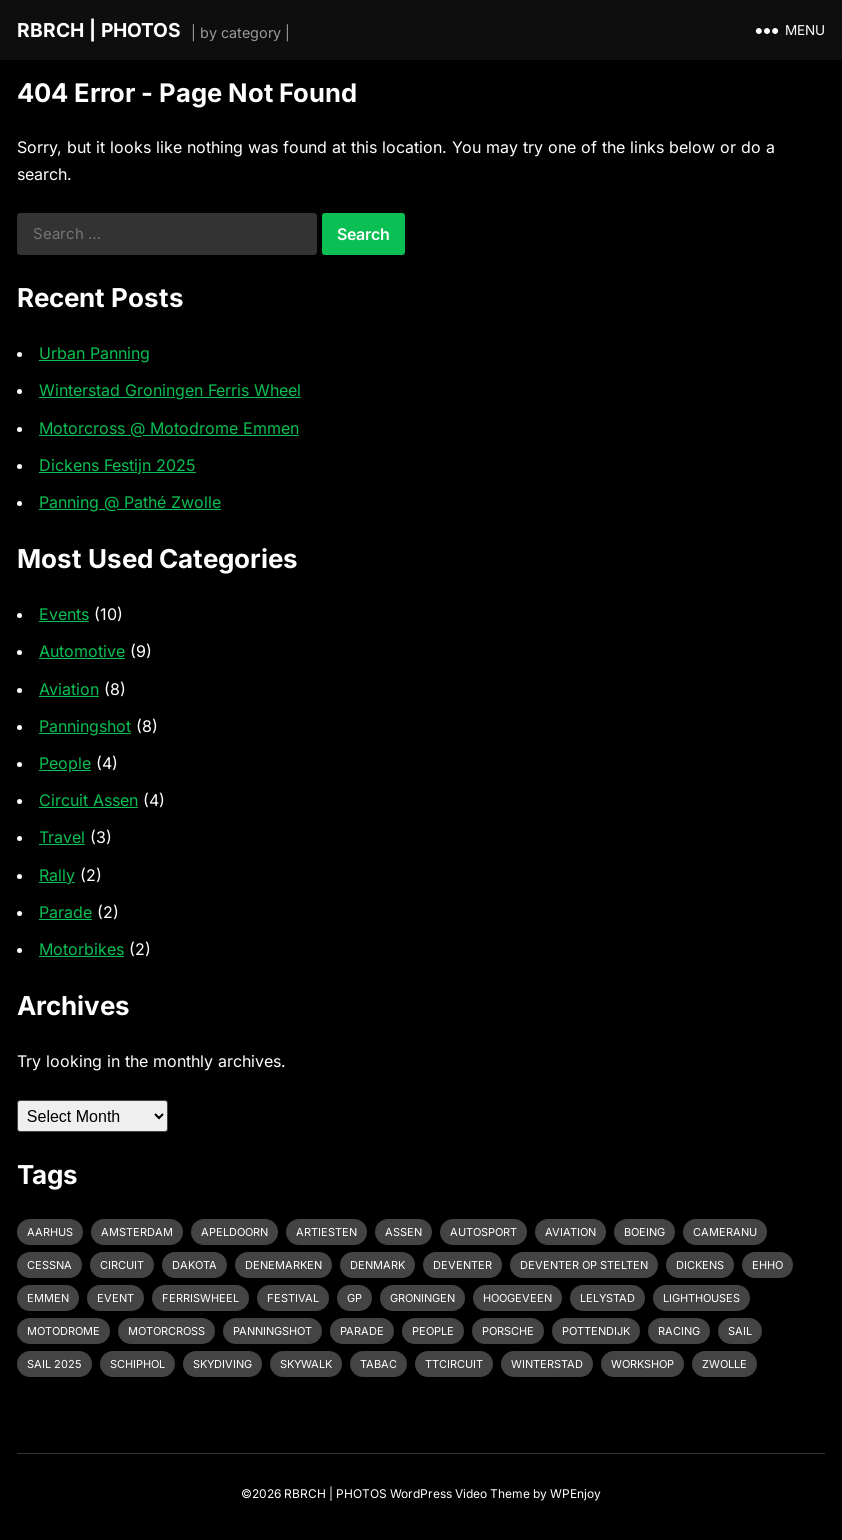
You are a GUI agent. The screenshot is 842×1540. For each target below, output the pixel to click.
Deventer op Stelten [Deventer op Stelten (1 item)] (584, 1265)
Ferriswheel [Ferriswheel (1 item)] (200, 1298)
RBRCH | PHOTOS (99, 30)
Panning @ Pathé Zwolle (130, 502)
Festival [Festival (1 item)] (293, 1298)
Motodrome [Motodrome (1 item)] (63, 1331)
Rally (57, 875)
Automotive (82, 651)
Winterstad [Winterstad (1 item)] (547, 1364)
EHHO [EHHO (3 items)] (767, 1265)
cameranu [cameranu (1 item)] (725, 1232)
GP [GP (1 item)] (354, 1298)
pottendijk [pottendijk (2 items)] (596, 1331)
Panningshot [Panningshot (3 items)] (272, 1331)
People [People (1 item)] (433, 1331)
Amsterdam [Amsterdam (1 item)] (137, 1232)
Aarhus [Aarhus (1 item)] (50, 1232)
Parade (65, 912)
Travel (62, 837)
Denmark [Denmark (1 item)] (377, 1265)
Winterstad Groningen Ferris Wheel (170, 390)
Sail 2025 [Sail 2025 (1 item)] (54, 1364)
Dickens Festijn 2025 (117, 465)
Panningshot (85, 726)
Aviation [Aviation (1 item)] (570, 1232)
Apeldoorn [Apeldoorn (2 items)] (234, 1232)
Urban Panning (94, 353)
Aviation (69, 689)
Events (64, 614)
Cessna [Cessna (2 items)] (49, 1265)
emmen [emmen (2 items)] (48, 1298)
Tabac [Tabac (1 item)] (378, 1364)
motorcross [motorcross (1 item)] (166, 1331)
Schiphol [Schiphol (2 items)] (137, 1364)
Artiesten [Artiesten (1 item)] (326, 1232)
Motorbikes (81, 949)
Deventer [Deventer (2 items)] (462, 1265)
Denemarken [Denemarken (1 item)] (283, 1265)
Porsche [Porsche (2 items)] (508, 1331)
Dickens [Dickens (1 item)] (700, 1265)
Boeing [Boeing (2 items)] (644, 1232)
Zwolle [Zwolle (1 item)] (724, 1364)
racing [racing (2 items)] (679, 1331)
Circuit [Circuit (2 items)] (122, 1265)
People (65, 763)
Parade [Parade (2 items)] (362, 1331)
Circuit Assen (88, 800)
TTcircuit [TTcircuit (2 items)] (454, 1364)
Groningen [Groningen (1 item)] (422, 1298)
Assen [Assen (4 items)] (403, 1232)
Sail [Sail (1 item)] (740, 1331)
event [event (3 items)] (115, 1298)
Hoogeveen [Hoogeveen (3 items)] (517, 1298)
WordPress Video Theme (460, 1493)
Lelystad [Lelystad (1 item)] (607, 1298)
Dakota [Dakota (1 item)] (194, 1265)
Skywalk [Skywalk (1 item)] (306, 1364)
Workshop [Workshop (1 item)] (642, 1364)
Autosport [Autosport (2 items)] (483, 1232)
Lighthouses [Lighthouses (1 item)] (701, 1298)
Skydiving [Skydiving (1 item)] (222, 1364)
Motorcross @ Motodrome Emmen (169, 428)
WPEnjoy (575, 1493)
